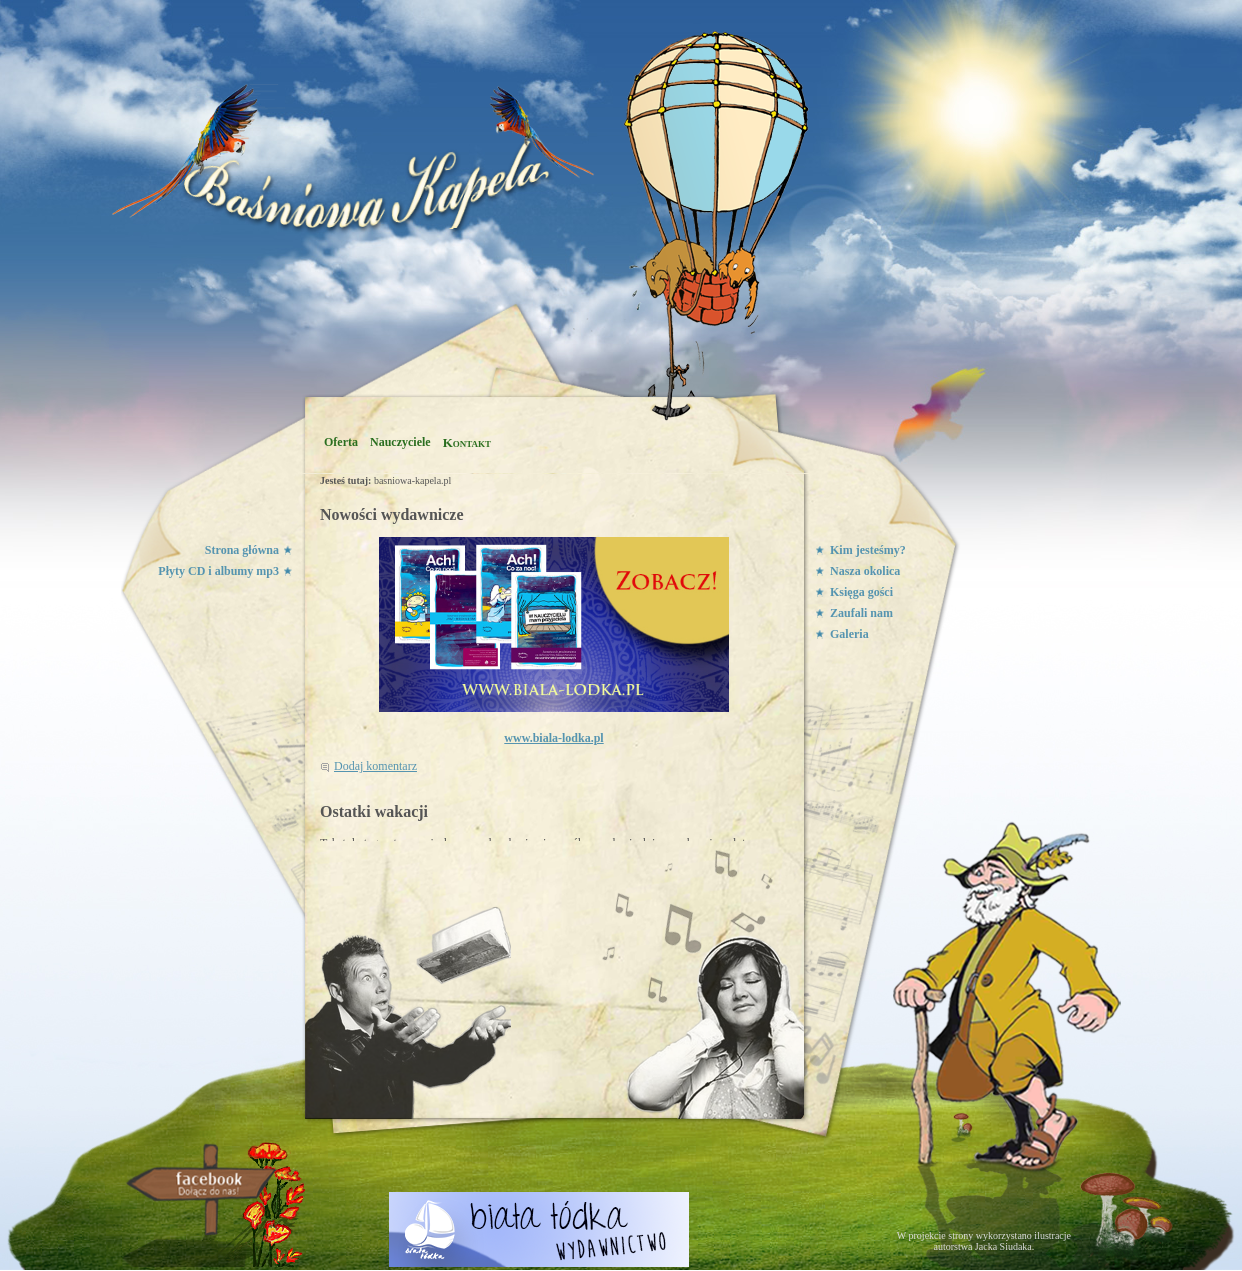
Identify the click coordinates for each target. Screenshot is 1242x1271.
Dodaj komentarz (375, 766)
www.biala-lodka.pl (553, 738)
